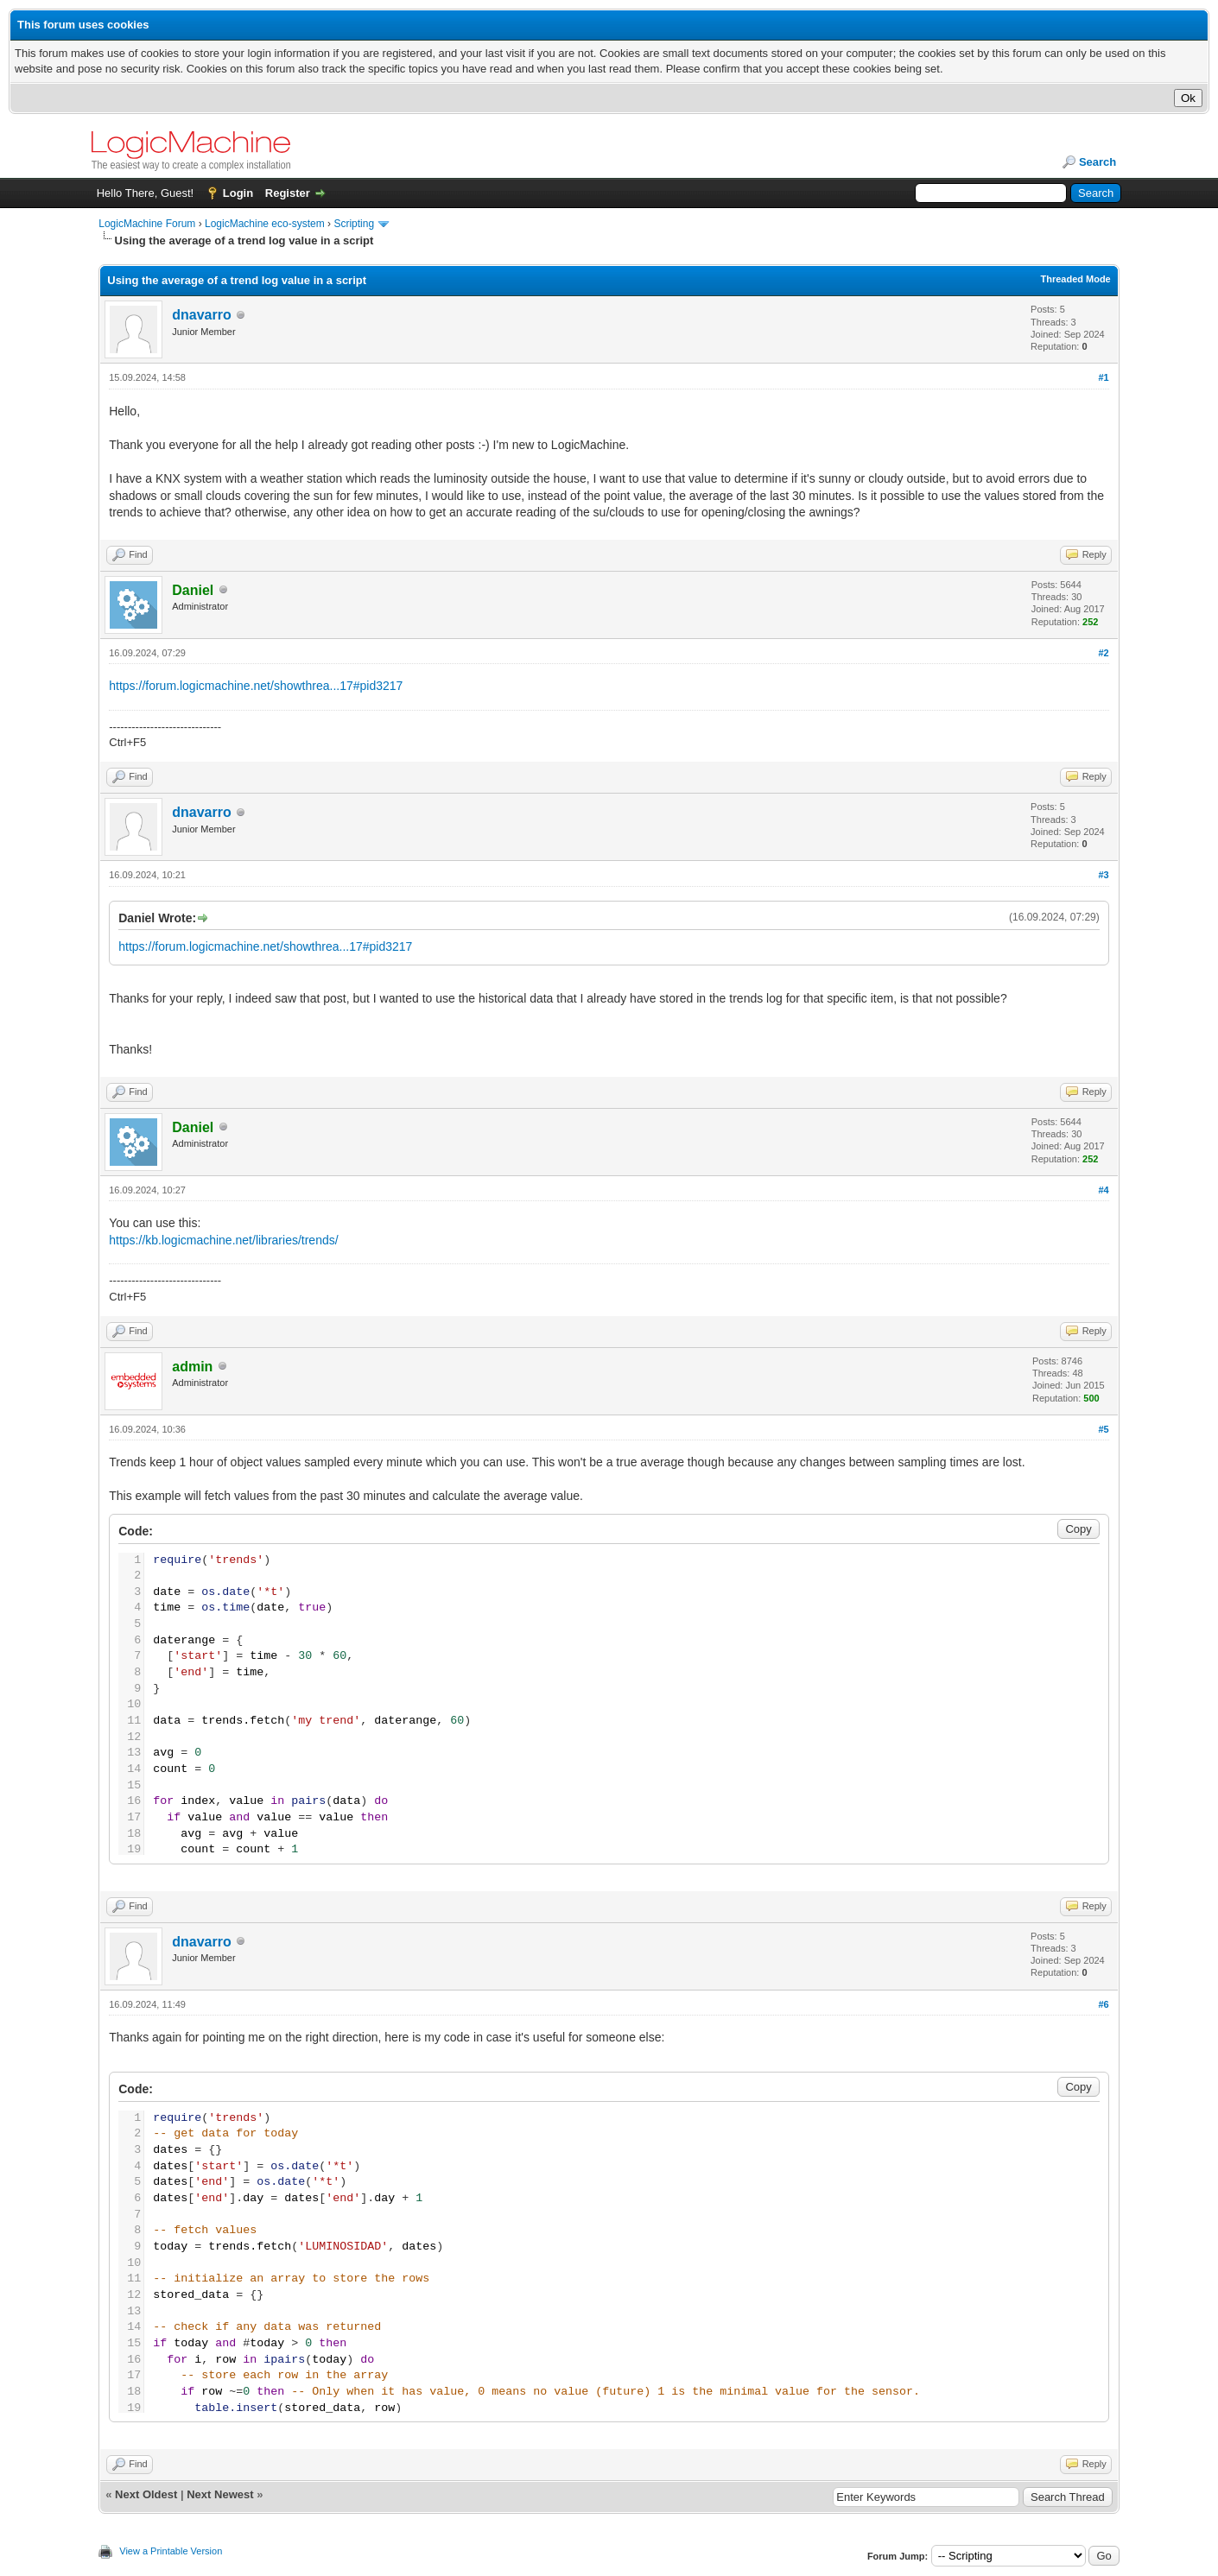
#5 (1104, 1429)
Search (1097, 161)
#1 (1104, 377)
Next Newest (220, 2494)
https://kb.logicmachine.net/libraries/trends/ (223, 1240)
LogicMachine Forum (146, 224)
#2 (1104, 653)
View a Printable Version (170, 2551)
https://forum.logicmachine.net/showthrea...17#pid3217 (256, 686)
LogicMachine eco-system (265, 224)
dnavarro (201, 314)
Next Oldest (146, 2494)
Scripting (353, 224)
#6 (1104, 2004)
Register (287, 193)
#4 (1104, 1190)
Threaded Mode (1075, 279)
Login (238, 193)
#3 (1104, 875)
